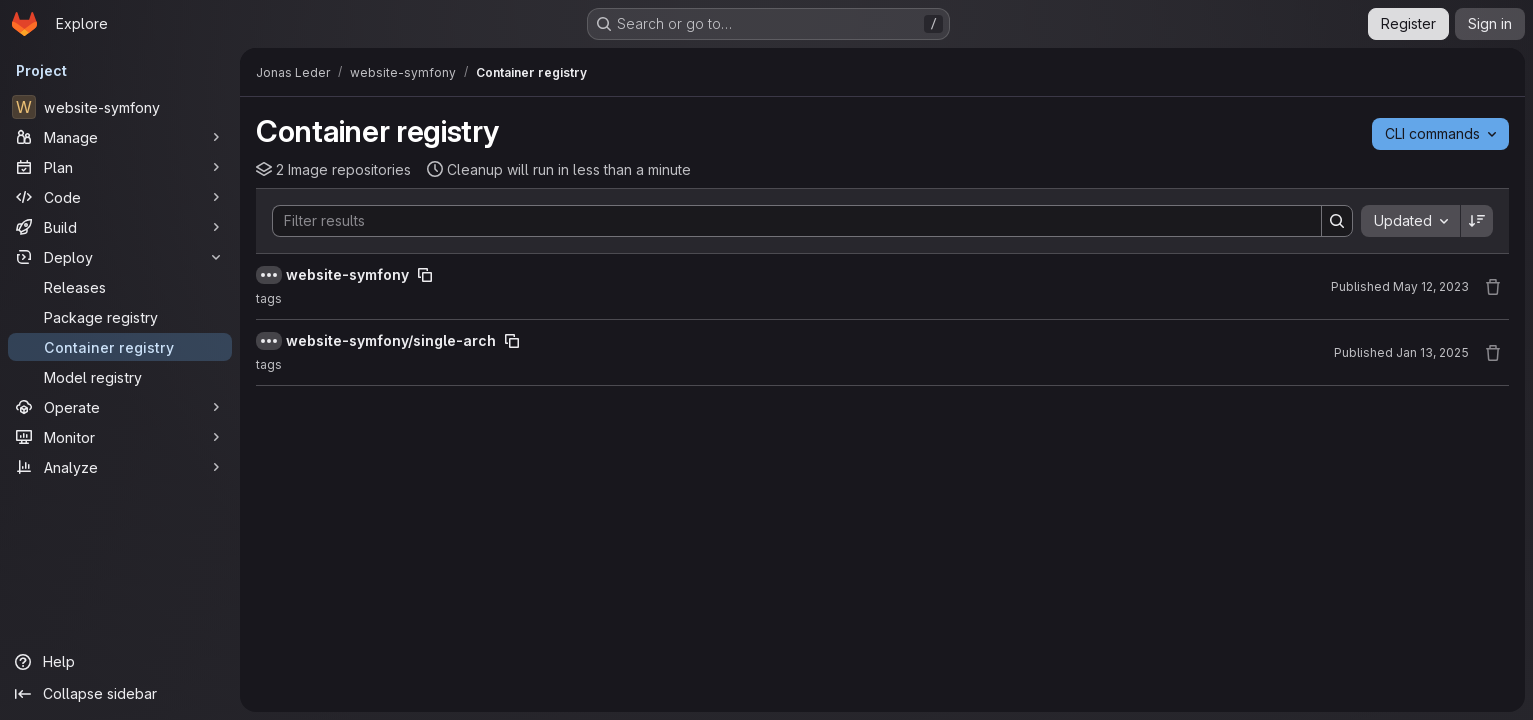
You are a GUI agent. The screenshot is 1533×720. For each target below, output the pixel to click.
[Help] (120, 662)
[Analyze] (120, 467)
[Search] (787, 221)
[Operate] (120, 407)
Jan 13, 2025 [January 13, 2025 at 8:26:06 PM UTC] (1432, 352)
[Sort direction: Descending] (1477, 221)
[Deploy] (120, 257)
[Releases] (120, 287)
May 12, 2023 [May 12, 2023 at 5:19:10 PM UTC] (1431, 286)
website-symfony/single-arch (391, 340)
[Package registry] (120, 317)
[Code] (120, 197)
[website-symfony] (120, 107)
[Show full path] (269, 275)
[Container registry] (120, 347)
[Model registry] (120, 377)
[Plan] (120, 167)
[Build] (120, 227)
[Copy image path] (425, 275)
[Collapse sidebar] (120, 694)
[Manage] (120, 137)
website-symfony (347, 274)
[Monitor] (120, 437)
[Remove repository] (1493, 287)
